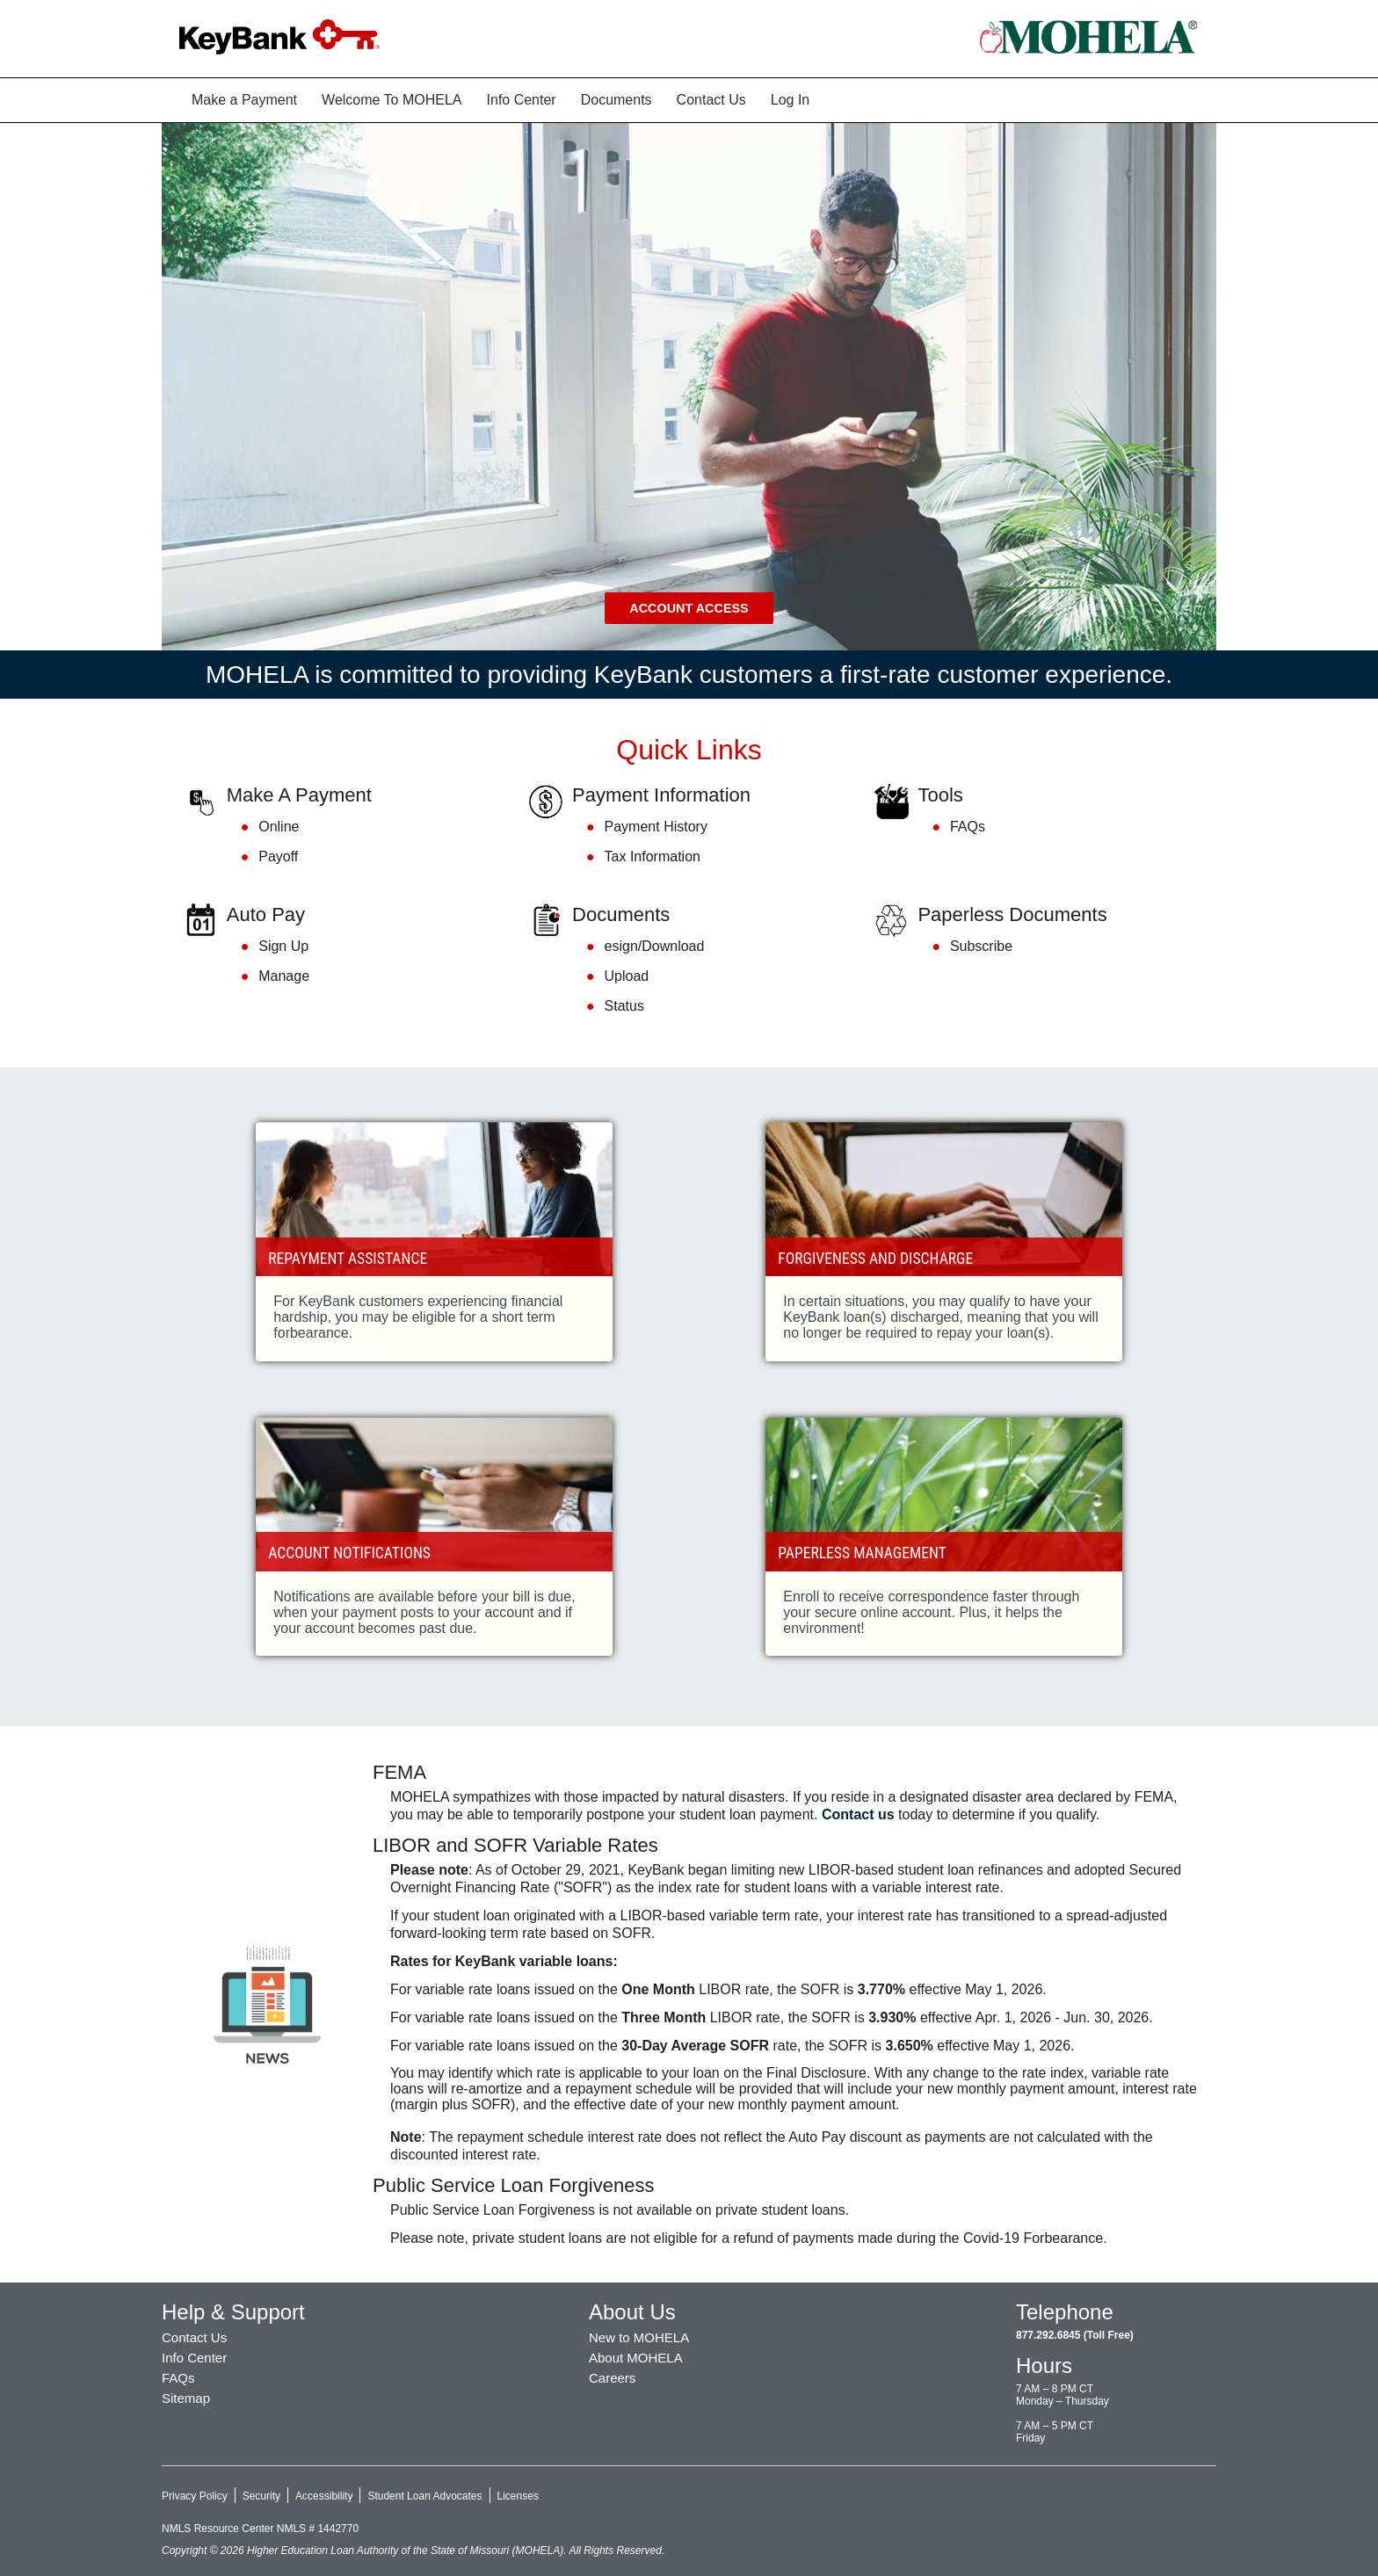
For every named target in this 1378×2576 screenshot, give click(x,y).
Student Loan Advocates (424, 2496)
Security (261, 2496)
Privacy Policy (195, 2496)
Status (624, 1006)
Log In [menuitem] (790, 99)
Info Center (194, 2357)
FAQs (967, 826)
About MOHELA (636, 2357)
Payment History (656, 826)
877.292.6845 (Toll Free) (1075, 2335)
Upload (627, 976)
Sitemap (186, 2398)
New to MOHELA (639, 2337)
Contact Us (194, 2337)
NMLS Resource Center (219, 2528)
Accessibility (323, 2496)
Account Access (688, 608)
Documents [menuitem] (616, 99)
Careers (612, 2377)
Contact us (858, 1814)
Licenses (518, 2496)
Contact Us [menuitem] (711, 99)
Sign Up (283, 946)
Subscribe (981, 946)
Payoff (278, 856)
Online (278, 827)
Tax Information (652, 856)
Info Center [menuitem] (521, 99)
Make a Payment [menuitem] (244, 99)
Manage (283, 976)
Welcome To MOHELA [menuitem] (391, 99)
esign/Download (655, 946)
